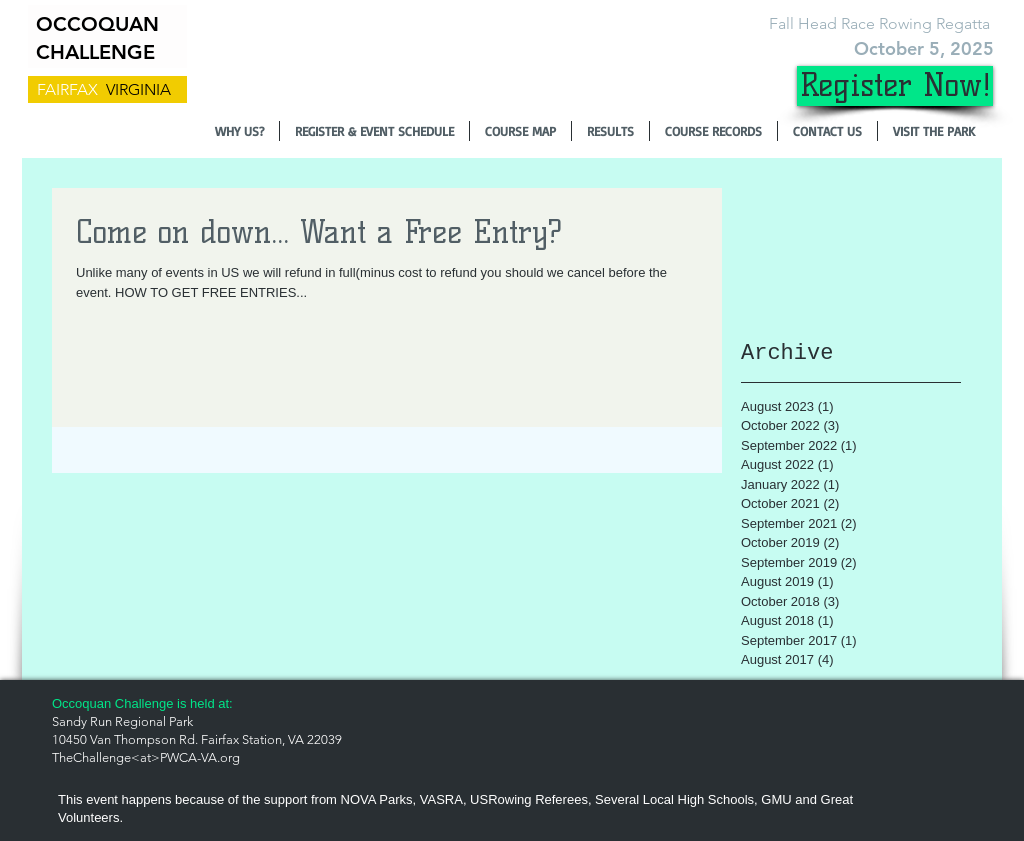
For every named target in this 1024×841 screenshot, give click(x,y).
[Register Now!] (895, 86)
